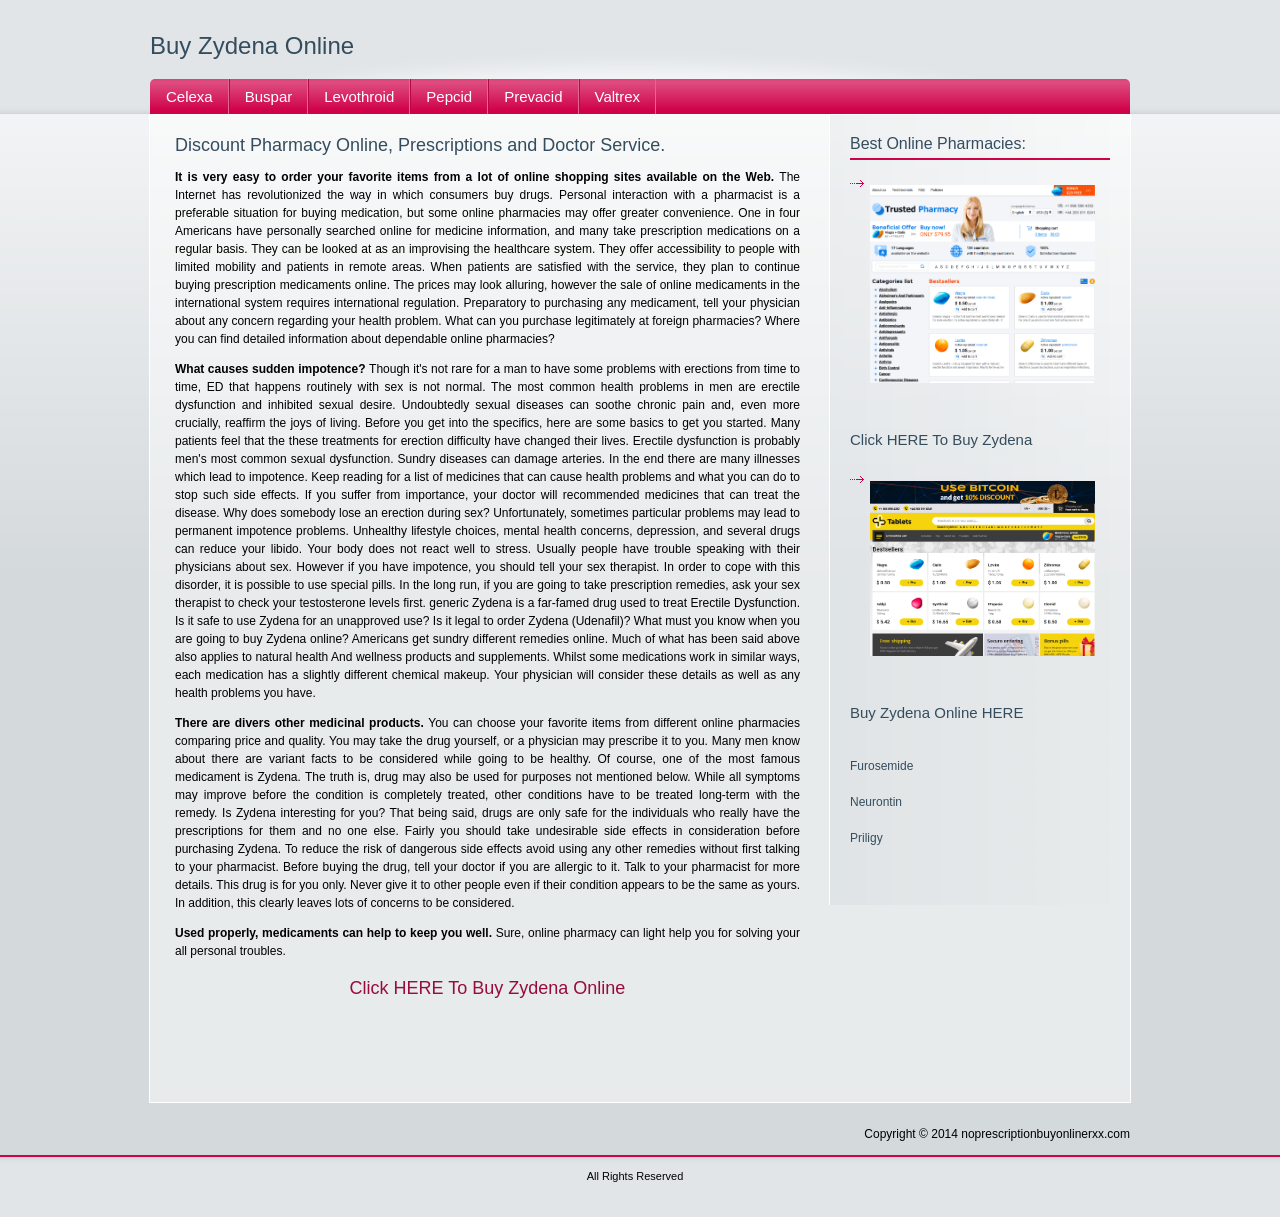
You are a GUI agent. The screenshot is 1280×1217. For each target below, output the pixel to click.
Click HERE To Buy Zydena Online (488, 988)
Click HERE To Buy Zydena (941, 439)
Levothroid (359, 96)
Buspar (269, 96)
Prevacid (533, 96)
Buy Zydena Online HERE (936, 712)
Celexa (189, 96)
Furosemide (881, 766)
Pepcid (449, 96)
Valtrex (618, 96)
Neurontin (876, 802)
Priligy (866, 838)
